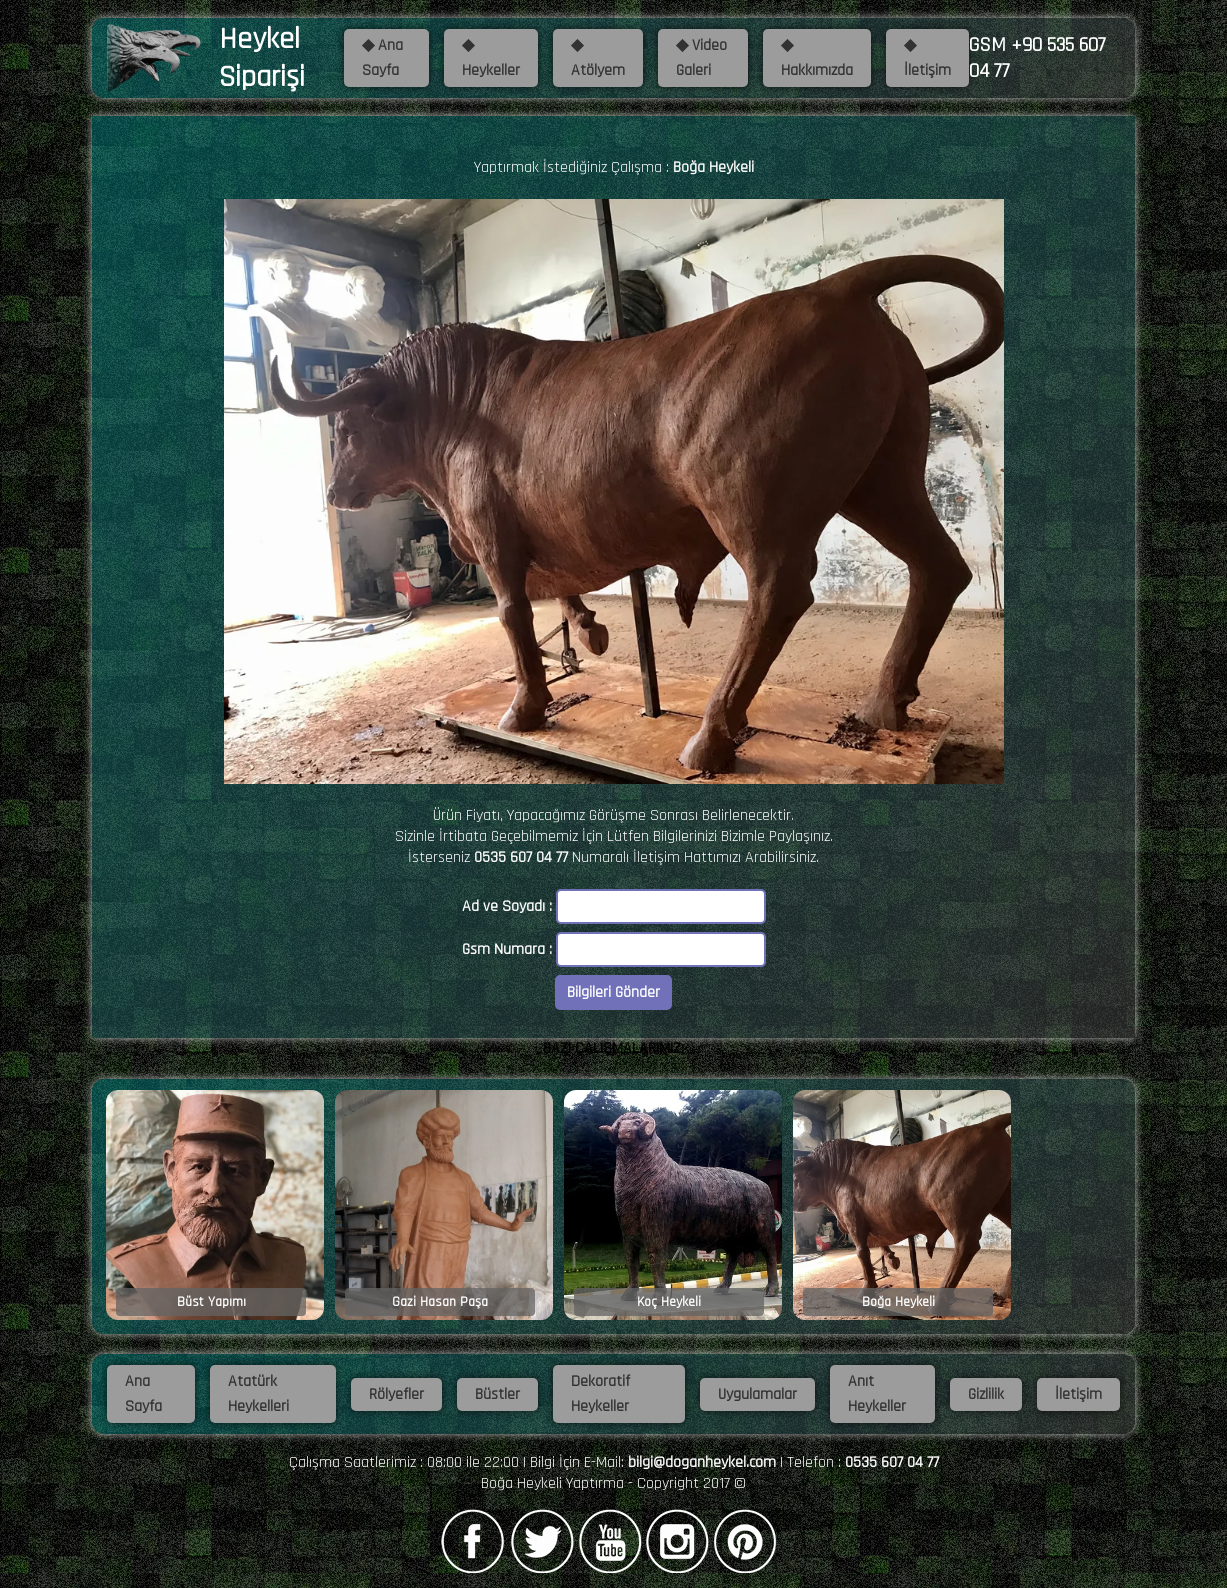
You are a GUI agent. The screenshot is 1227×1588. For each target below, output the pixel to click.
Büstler (497, 1394)
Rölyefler (396, 1394)
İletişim (1078, 1394)
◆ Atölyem (598, 58)
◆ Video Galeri (701, 58)
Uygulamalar (757, 1394)
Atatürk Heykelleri (258, 1394)
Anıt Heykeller (877, 1394)
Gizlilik (986, 1394)
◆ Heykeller (491, 58)
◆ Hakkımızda (817, 58)
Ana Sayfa (143, 1394)
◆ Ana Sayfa (382, 58)
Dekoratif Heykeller (600, 1394)
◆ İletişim (927, 58)
